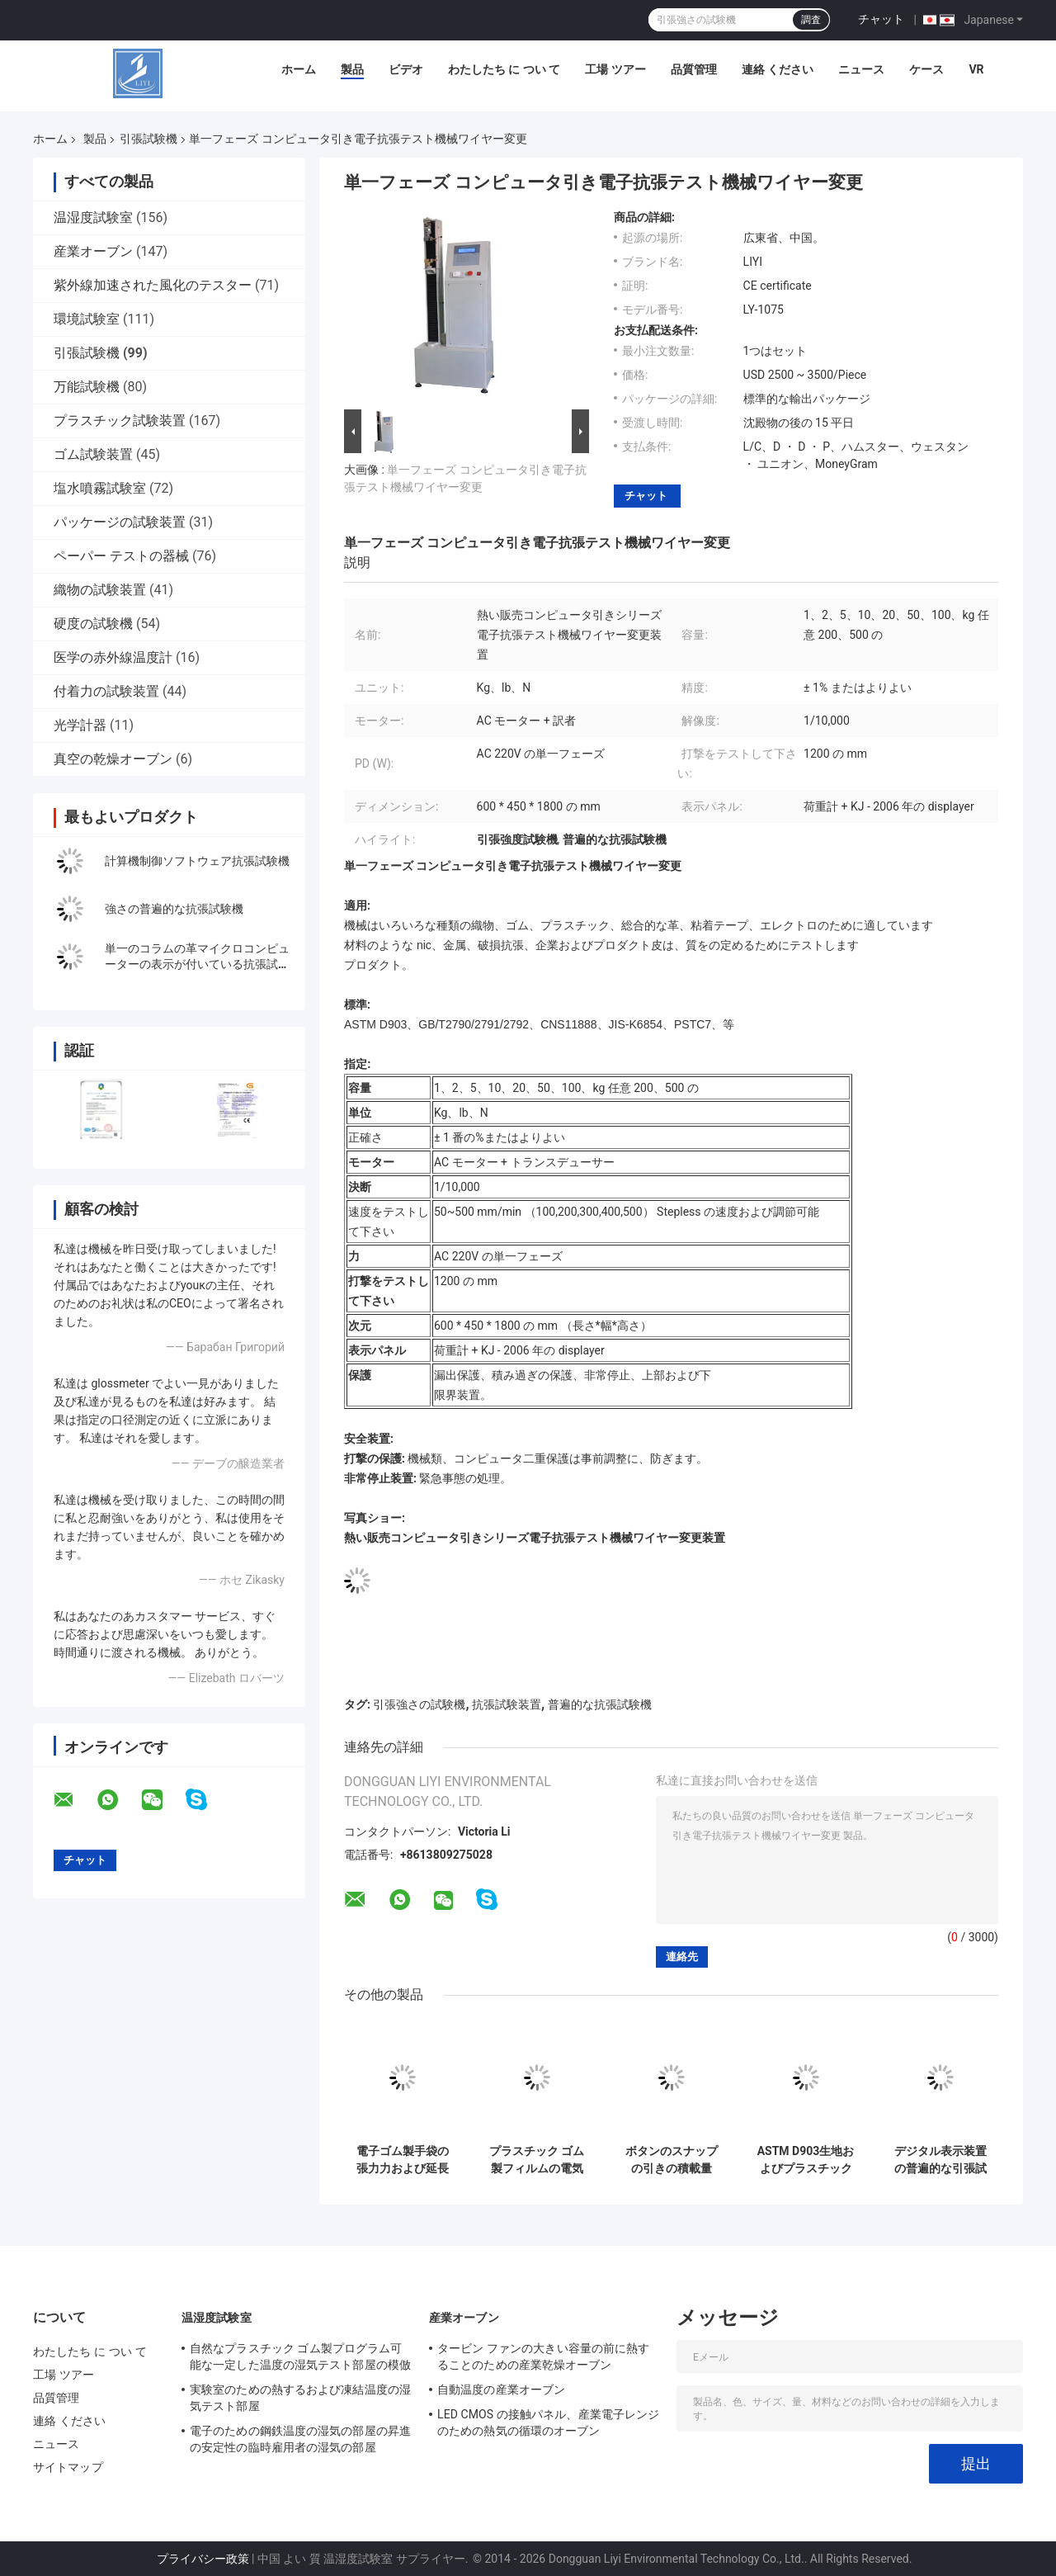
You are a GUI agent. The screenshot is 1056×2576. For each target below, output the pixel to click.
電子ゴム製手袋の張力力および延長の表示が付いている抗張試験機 (402, 2160)
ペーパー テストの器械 (121, 556)
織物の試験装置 (100, 590)
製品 (352, 69)
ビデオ (406, 69)
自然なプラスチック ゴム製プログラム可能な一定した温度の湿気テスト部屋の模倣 (300, 2356)
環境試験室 (87, 319)
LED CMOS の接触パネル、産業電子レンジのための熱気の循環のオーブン (548, 2422)
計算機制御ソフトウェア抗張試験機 (197, 860)
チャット (881, 19)
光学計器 (80, 725)
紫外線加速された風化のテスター (153, 285)
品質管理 (694, 69)
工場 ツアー (615, 69)
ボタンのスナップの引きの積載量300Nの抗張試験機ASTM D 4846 (671, 2160)
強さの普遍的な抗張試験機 (174, 908)
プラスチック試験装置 (120, 420)
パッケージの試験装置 (120, 522)
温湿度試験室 (93, 217)
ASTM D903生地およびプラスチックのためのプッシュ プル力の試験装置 (806, 2160)
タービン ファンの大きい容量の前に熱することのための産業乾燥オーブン (543, 2356)
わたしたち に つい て (504, 69)
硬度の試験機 (93, 623)
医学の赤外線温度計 (113, 657)
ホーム (298, 69)
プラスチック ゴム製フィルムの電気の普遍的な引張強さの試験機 (536, 2160)
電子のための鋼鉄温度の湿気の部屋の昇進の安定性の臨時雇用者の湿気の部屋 (300, 2439)
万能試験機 (87, 387)
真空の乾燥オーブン (113, 759)
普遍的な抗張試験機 (600, 1704)
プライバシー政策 (203, 2558)
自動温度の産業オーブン (501, 2389)
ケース (926, 69)
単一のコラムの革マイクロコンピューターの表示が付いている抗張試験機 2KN (197, 964)
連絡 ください (777, 69)
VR (976, 69)
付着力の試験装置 (106, 691)
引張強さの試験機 (419, 1704)
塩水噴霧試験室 (100, 488)
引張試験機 (148, 138)
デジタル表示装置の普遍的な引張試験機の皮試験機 (940, 2160)
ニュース (861, 69)
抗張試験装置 (506, 1704)
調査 (811, 20)
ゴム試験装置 (93, 454)
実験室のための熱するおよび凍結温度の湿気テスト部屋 (300, 2398)
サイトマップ (68, 2467)
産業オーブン (93, 251)
